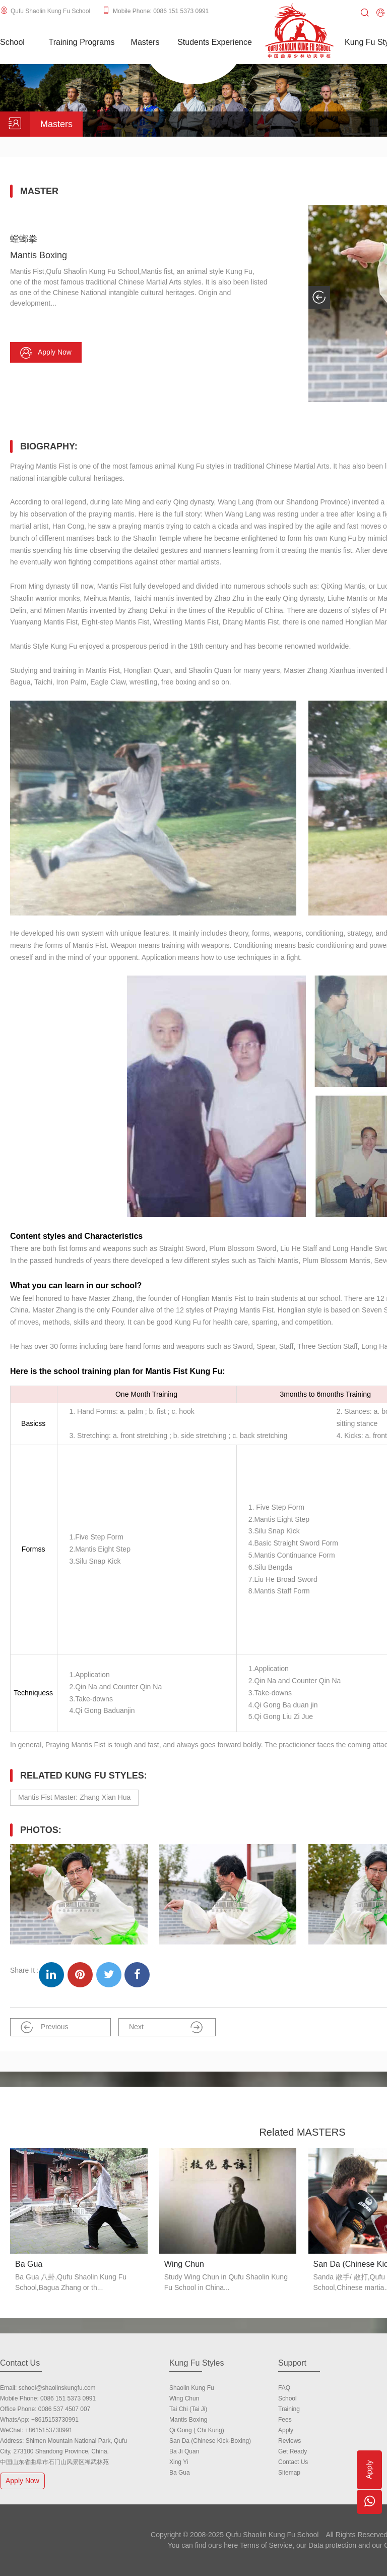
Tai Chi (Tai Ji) (188, 2409)
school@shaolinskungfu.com (57, 2387)
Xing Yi (178, 2462)
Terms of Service (266, 2545)
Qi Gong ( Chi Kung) (196, 2430)
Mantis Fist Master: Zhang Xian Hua (74, 1797)
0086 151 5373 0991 (68, 2398)
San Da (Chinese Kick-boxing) (210, 2440)
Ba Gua (179, 2472)
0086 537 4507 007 (64, 2409)
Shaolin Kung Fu (191, 2387)
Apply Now (24, 2480)
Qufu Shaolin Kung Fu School (50, 11)
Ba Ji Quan (184, 2451)
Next (166, 2027)
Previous (44, 2027)
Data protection (332, 2545)
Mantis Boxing (188, 2419)
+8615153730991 (55, 2419)
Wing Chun (184, 2398)
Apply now (46, 353)
